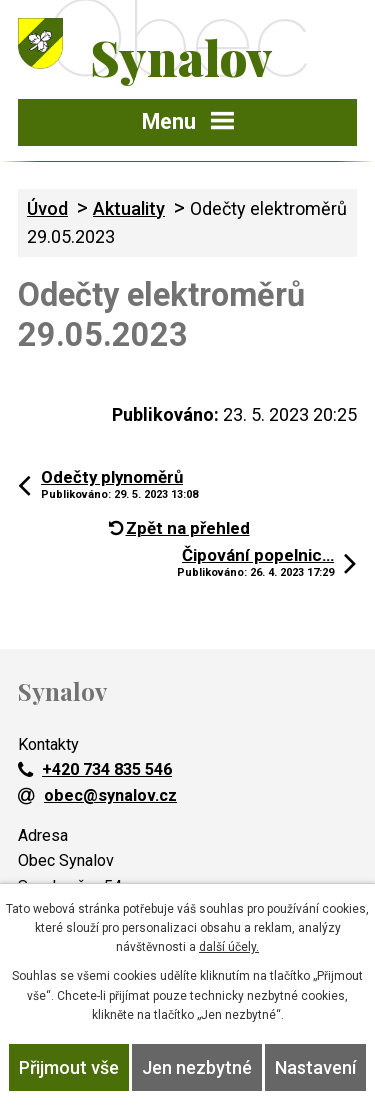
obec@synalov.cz (97, 795)
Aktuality (129, 208)
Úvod (47, 208)
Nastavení (315, 1067)
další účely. (229, 947)
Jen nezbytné (197, 1067)
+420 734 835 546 (95, 769)
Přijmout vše (69, 1067)
